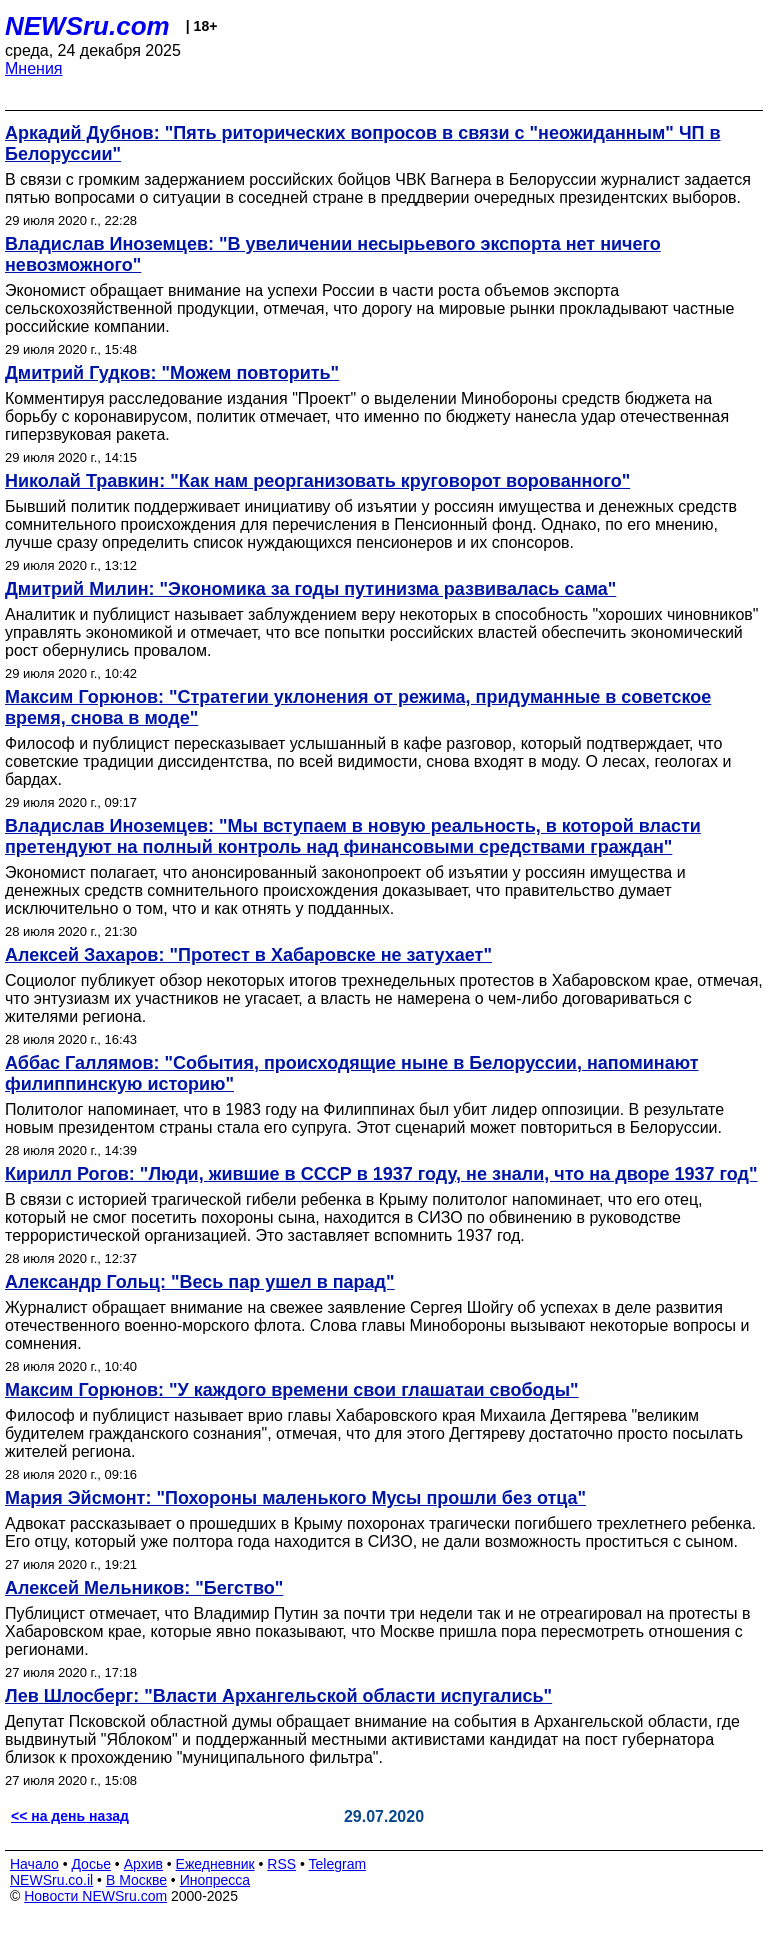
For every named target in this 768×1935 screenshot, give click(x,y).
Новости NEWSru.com (95, 1896)
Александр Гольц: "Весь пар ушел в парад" (200, 1282)
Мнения (34, 68)
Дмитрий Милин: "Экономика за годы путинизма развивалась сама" (310, 589)
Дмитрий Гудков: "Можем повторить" (172, 373)
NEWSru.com (87, 26)
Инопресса (215, 1880)
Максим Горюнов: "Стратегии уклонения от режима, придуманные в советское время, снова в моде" (358, 707)
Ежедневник (215, 1864)
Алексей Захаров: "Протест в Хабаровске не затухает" (248, 955)
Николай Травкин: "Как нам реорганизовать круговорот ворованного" (317, 481)
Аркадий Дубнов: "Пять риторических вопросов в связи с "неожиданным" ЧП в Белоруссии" (363, 143)
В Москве (136, 1880)
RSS (281, 1864)
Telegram (338, 1864)
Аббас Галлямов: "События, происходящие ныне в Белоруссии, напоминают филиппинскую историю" (351, 1073)
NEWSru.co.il (51, 1880)
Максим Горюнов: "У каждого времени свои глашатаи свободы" (292, 1390)
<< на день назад (70, 1816)
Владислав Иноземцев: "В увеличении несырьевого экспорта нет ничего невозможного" (333, 254)
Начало (34, 1864)
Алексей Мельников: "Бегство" (144, 1588)
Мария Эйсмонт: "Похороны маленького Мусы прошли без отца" (295, 1498)
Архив (143, 1864)
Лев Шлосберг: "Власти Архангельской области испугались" (278, 1696)
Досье (91, 1864)
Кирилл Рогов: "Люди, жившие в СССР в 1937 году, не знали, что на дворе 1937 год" (381, 1174)
